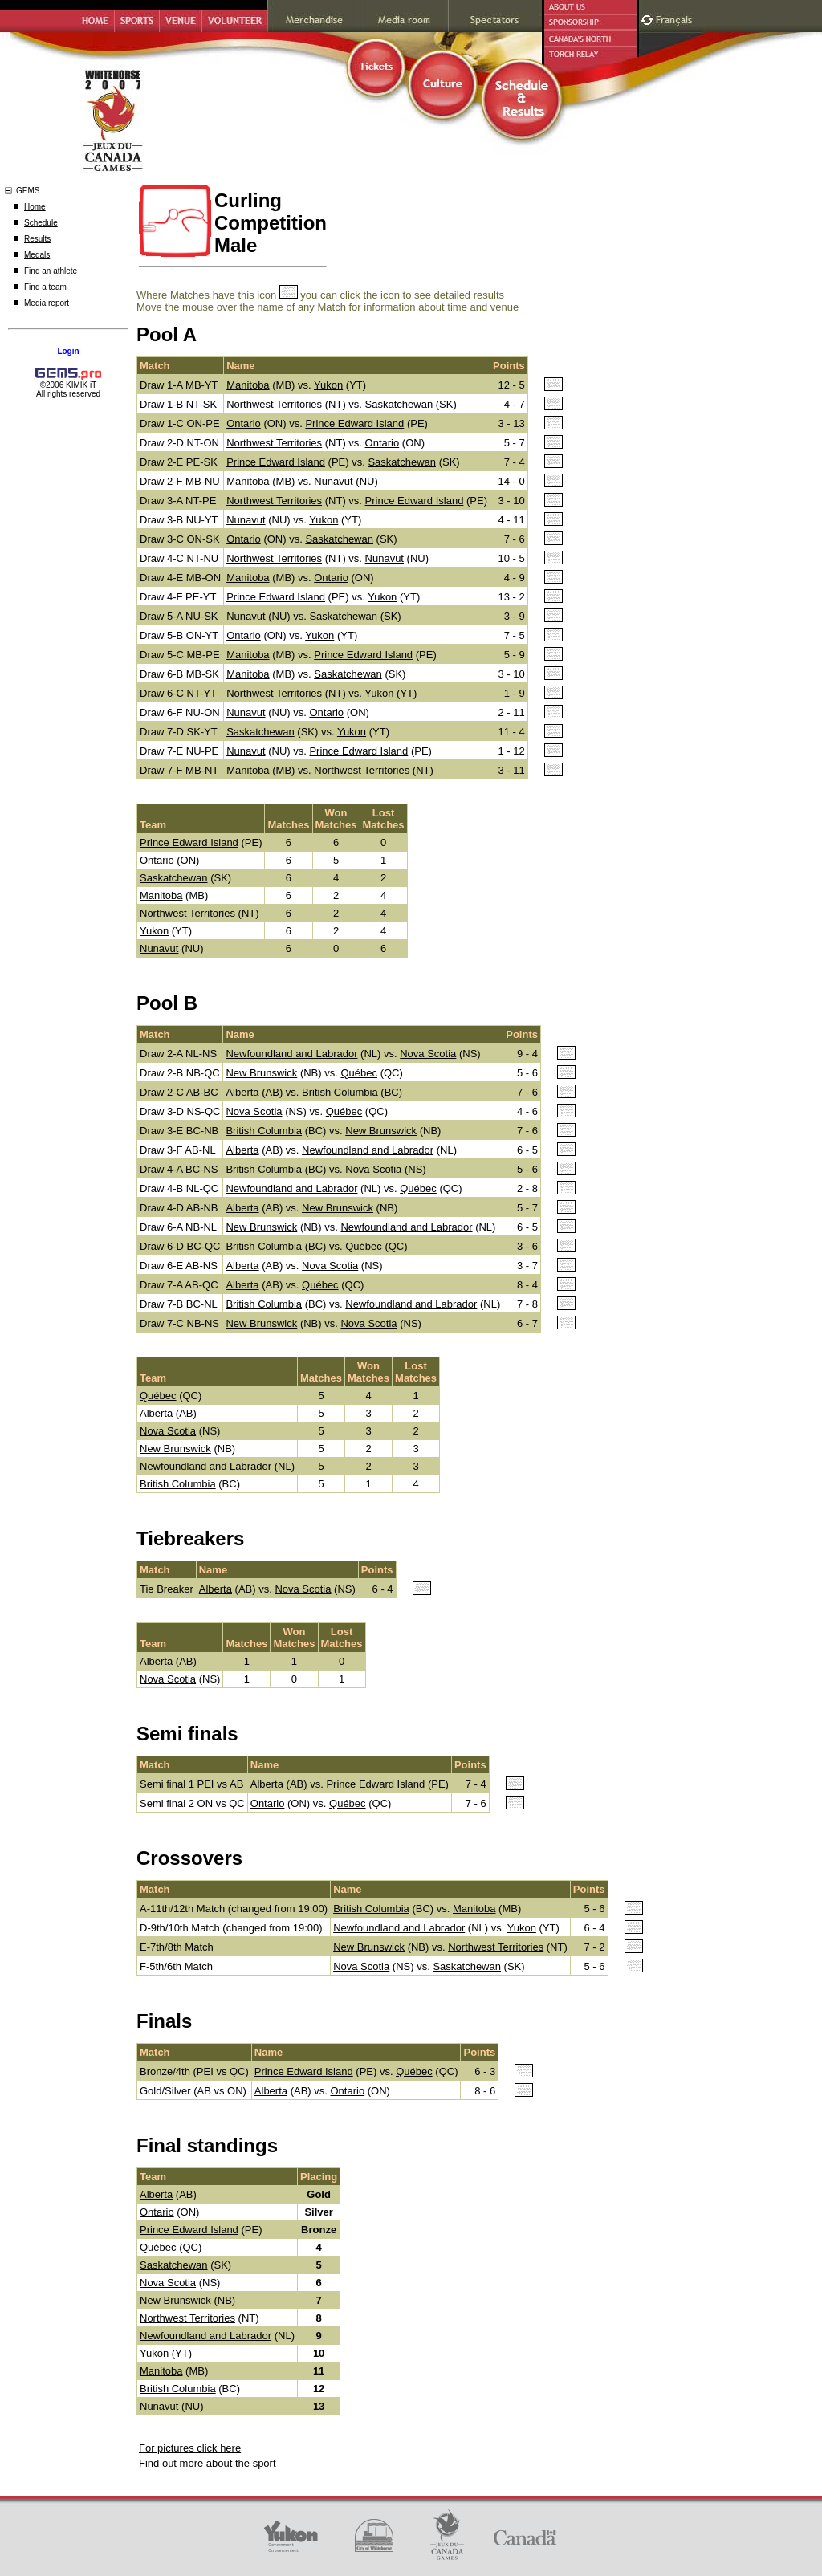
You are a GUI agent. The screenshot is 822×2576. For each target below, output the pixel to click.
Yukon (328, 385)
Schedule (41, 222)
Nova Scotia (428, 1054)
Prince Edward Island (354, 423)
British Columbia (340, 1092)
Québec (358, 1073)
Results (37, 238)
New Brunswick (261, 1073)
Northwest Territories (274, 404)
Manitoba (247, 385)
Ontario (243, 423)
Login (68, 351)
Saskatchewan (399, 404)
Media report (46, 303)
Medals (37, 254)
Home (35, 206)
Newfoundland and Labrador (291, 1054)
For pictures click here (190, 2448)
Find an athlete (50, 271)
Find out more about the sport (207, 2463)
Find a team (45, 287)
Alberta (242, 1092)
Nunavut (333, 481)
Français (676, 18)
